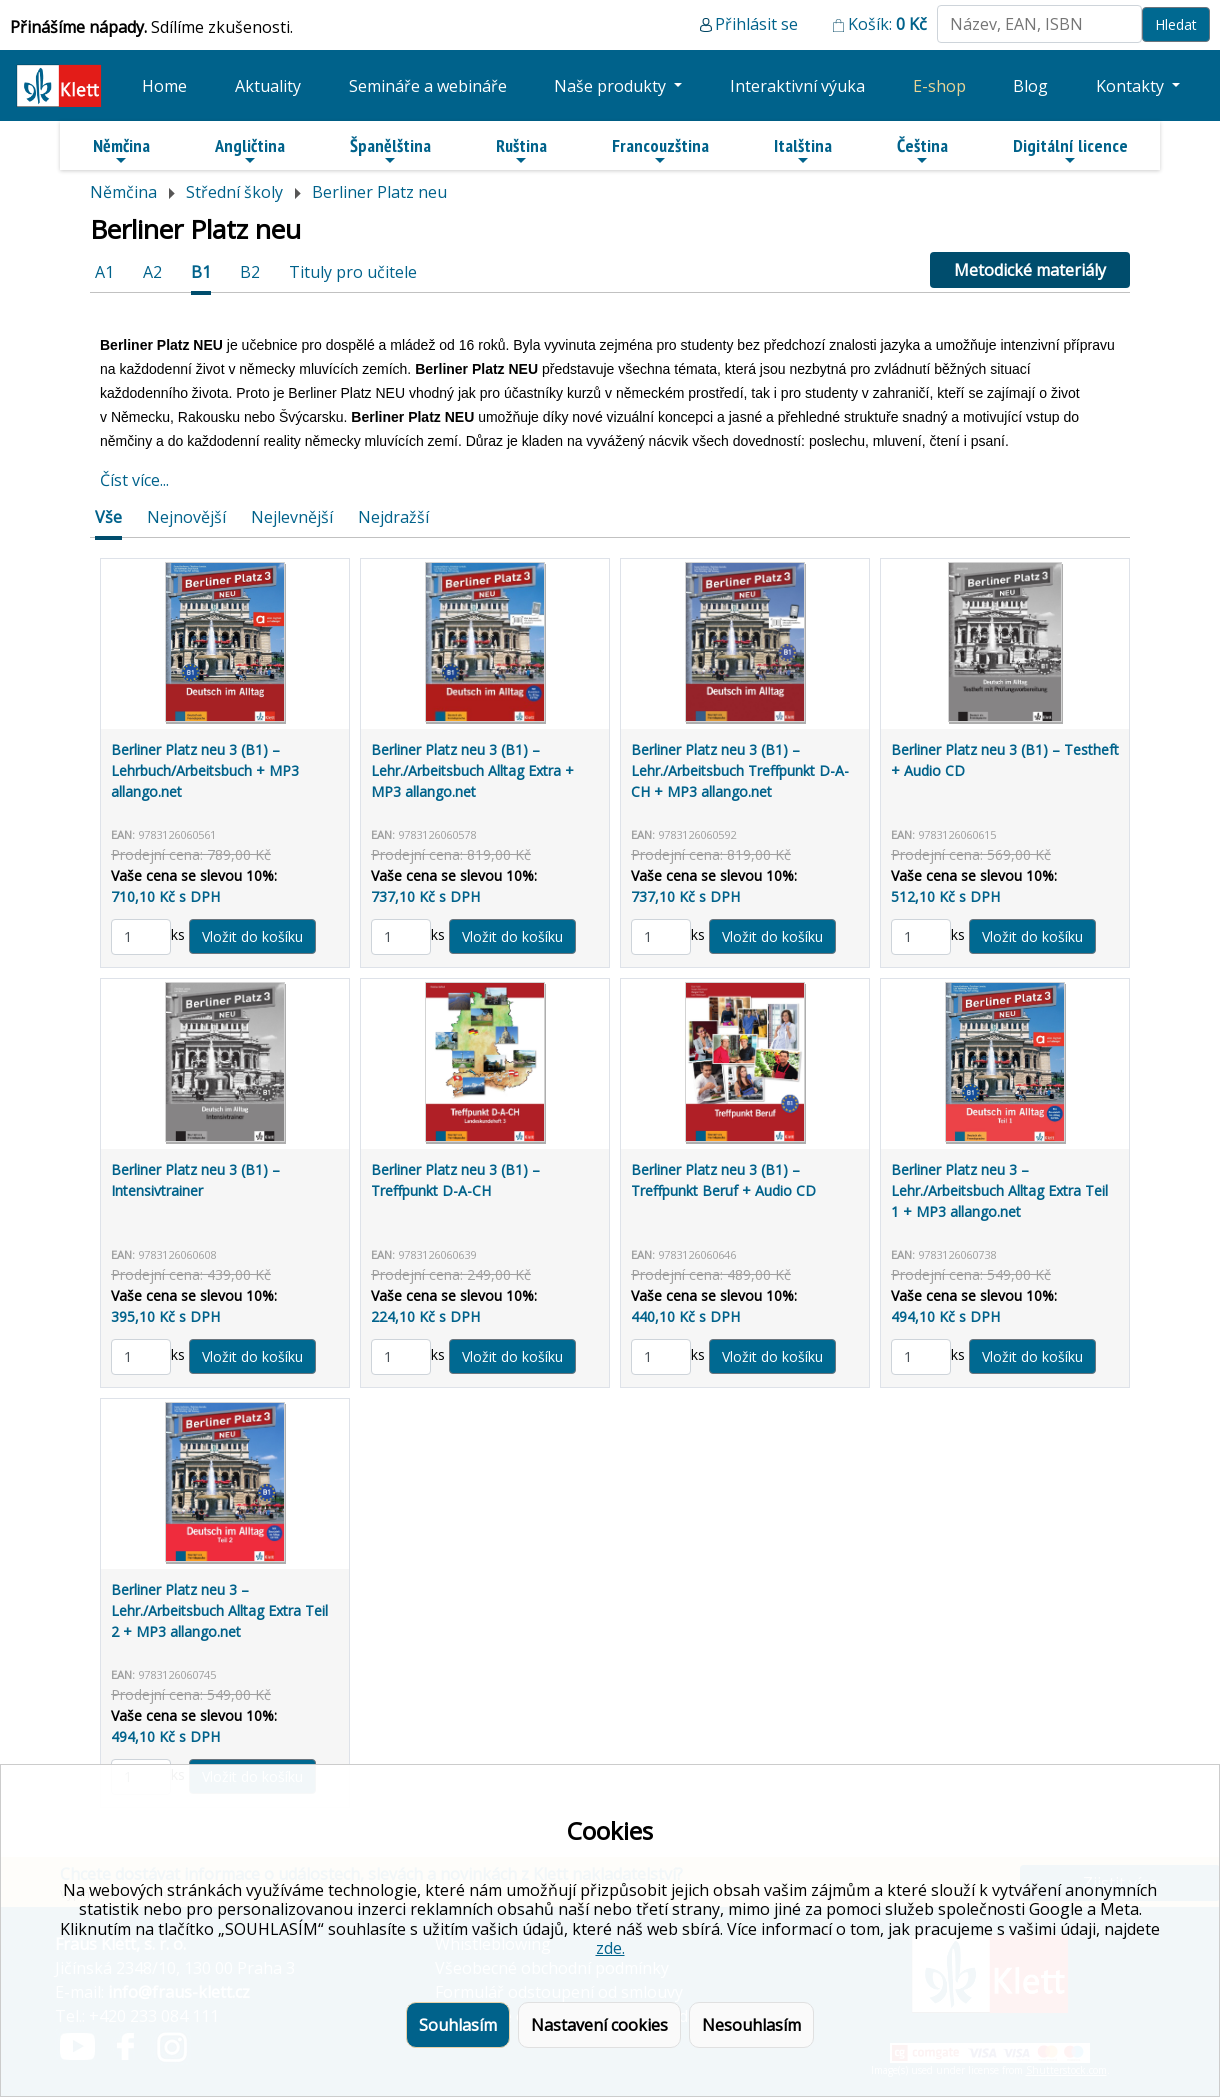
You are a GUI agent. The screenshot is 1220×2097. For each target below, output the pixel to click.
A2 (152, 272)
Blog (1030, 86)
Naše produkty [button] (612, 86)
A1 (104, 272)
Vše (108, 517)
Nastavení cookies (599, 2025)
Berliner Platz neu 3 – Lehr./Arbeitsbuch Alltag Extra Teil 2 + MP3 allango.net (219, 1610)
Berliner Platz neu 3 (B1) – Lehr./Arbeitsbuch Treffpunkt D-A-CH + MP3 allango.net (740, 770)
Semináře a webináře (428, 86)
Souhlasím (458, 2025)
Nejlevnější (292, 517)
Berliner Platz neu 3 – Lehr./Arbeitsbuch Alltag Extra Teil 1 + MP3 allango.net (999, 1190)
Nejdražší (393, 517)
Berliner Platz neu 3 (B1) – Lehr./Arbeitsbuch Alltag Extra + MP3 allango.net (472, 770)
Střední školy (234, 192)
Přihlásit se (756, 24)
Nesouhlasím (751, 2025)
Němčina (121, 151)
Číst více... (134, 480)
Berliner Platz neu (379, 192)
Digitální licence (1070, 151)
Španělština (390, 151)
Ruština (521, 151)
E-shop (939, 86)
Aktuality (268, 86)
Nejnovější (186, 517)
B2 (250, 272)
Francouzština (660, 151)
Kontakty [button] (1132, 86)
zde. (610, 1948)
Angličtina (250, 151)
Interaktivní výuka (797, 86)
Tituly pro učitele (353, 272)
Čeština (922, 151)
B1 (201, 272)
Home (164, 86)
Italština (803, 151)
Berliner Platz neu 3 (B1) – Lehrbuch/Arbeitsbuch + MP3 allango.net (205, 770)
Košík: (887, 24)
